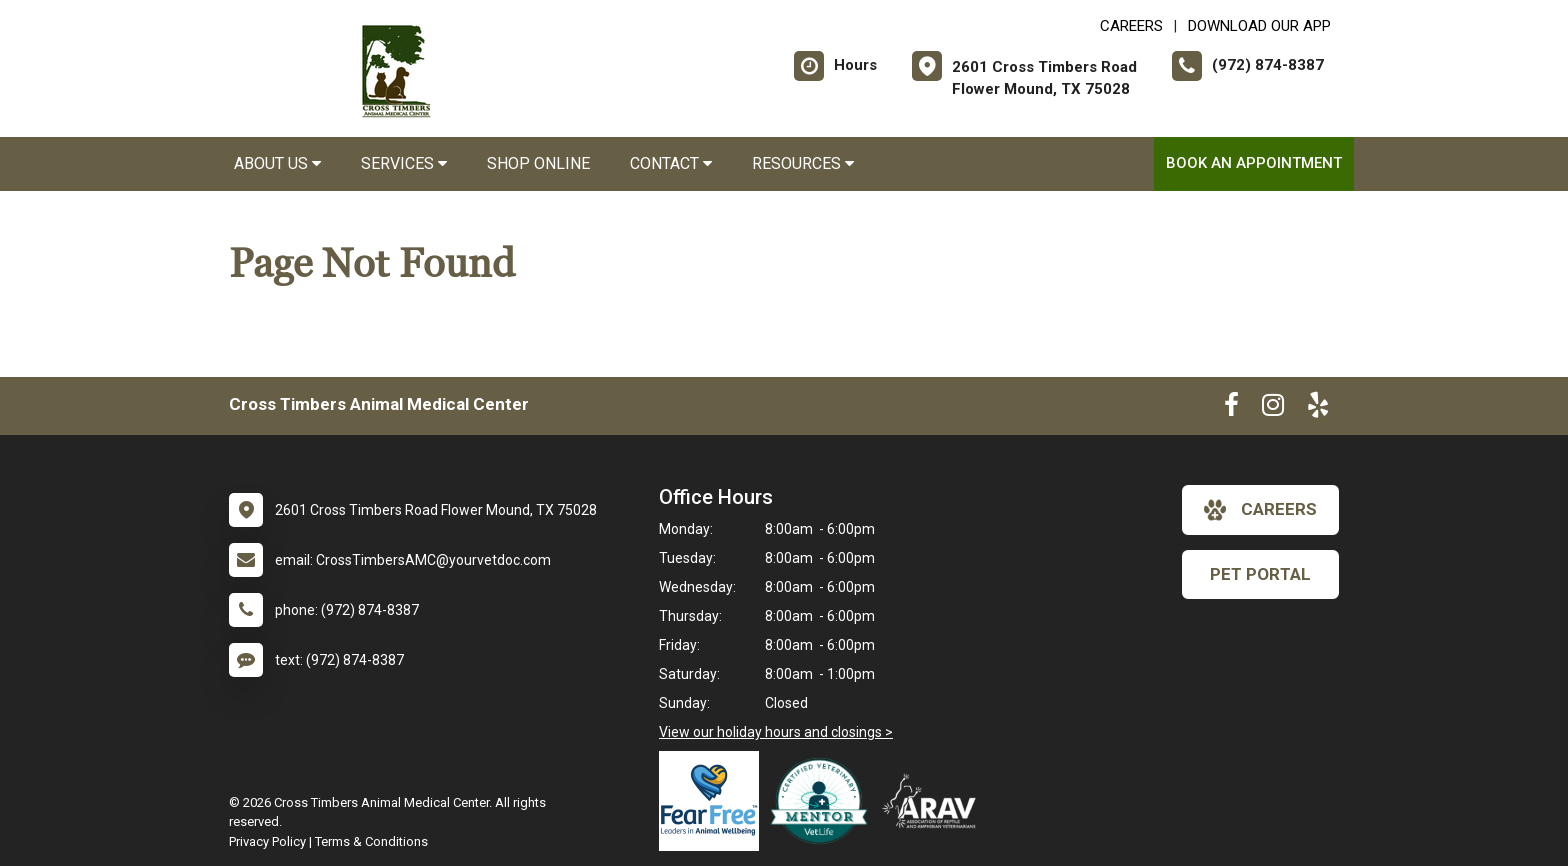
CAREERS (1131, 26)
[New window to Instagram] (1273, 409)
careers (1260, 510)
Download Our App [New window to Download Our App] (1259, 26)
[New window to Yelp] (1318, 409)
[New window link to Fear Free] (714, 801)
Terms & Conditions (371, 841)
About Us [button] (277, 163)
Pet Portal (1260, 574)
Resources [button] (803, 163)
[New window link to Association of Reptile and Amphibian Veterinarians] (934, 801)
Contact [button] (671, 163)
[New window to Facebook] (1231, 409)
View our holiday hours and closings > (776, 732)
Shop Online (538, 163)
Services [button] (404, 163)
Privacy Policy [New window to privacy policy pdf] (267, 841)
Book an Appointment (1254, 163)
